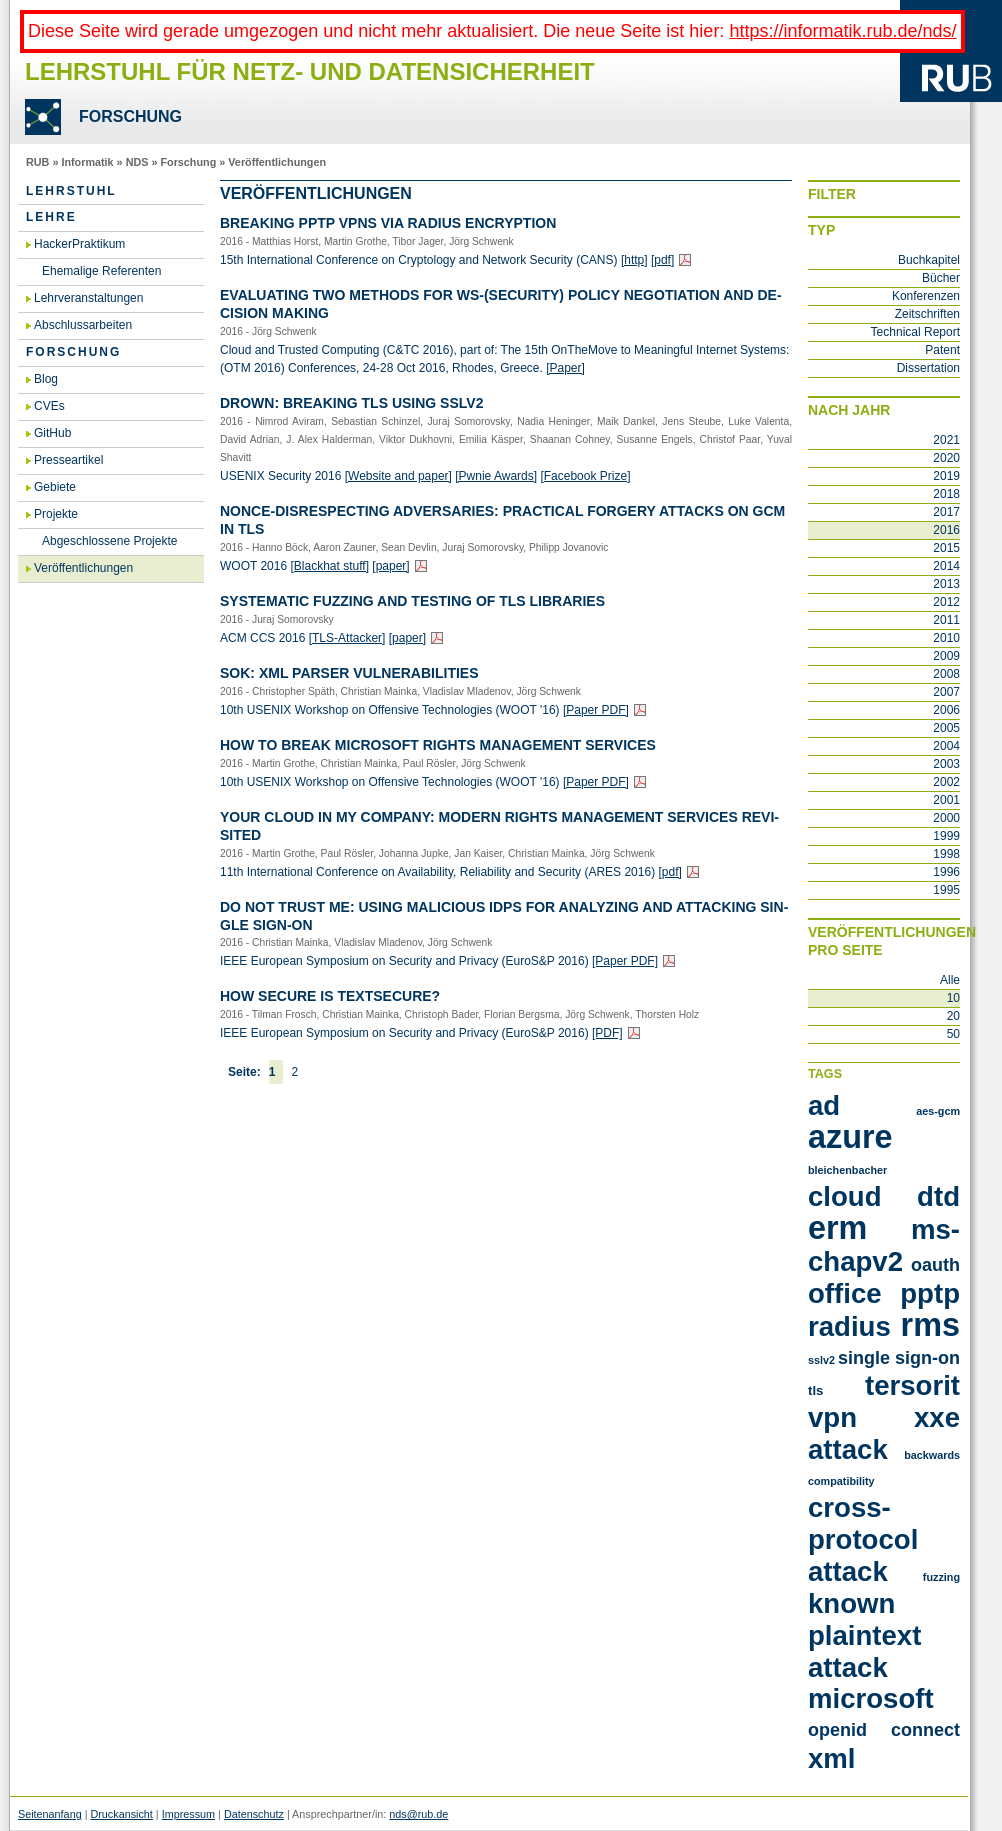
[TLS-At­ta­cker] (347, 638)
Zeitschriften (927, 314)
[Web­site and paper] (398, 476)
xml (832, 1758)
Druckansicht (121, 1814)
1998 (946, 854)
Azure (850, 1137)
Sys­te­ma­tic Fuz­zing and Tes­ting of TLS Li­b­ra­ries (412, 601)
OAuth (935, 1265)
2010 (946, 638)
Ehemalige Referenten (101, 271)
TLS (815, 1390)
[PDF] (607, 1033)
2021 (946, 440)
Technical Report (915, 332)
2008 (946, 674)
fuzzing (941, 1577)
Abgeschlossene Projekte (109, 541)
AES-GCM (938, 1111)
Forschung (188, 162)
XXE (937, 1417)
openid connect (884, 1730)
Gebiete (55, 487)
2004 (946, 746)
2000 (946, 818)
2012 (946, 602)
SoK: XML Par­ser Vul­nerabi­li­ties (349, 673)
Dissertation (928, 368)
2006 (946, 710)
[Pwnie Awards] (496, 476)
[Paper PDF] (596, 710)
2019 (946, 476)
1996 (946, 872)
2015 (946, 548)
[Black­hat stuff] (329, 566)
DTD (938, 1196)
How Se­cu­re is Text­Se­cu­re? (330, 996)
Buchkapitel (929, 260)
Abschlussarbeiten (83, 325)
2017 (946, 512)
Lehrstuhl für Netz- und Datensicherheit (310, 71)
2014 (946, 566)
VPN (832, 1417)
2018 (946, 494)
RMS (930, 1325)
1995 (946, 890)
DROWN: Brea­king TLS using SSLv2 (351, 403)
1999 (946, 836)
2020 (946, 458)
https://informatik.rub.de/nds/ (842, 31)
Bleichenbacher (847, 1170)
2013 (946, 584)
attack (848, 1449)
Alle (950, 980)
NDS (137, 162)
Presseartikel (68, 460)
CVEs (49, 406)
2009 (946, 656)
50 (953, 1034)
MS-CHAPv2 (884, 1245)
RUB (37, 162)
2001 (946, 800)
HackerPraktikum (79, 244)
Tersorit (912, 1385)
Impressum (188, 1814)
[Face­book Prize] (585, 476)
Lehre (51, 217)
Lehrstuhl (71, 191)
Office (845, 1293)
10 (953, 998)
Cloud (845, 1196)
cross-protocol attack (863, 1539)
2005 (946, 728)
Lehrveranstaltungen (88, 298)
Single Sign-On (899, 1358)
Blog (46, 379)
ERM (837, 1228)
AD (824, 1105)
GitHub (52, 433)
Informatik (87, 162)
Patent (942, 350)
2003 (946, 764)
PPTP (930, 1293)
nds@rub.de (418, 1814)
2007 (946, 692)
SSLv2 (821, 1360)
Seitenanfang (50, 1814)
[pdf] (662, 260)
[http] (634, 260)
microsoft (871, 1698)
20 (953, 1016)
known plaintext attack (864, 1635)
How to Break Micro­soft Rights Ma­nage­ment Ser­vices (438, 745)
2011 (946, 620)
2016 (946, 530)
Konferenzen (926, 296)
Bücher (941, 278)
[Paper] (565, 368)
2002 (946, 782)
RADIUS (849, 1326)
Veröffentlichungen (277, 162)
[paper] (390, 566)
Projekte (56, 514)
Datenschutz (254, 1814)
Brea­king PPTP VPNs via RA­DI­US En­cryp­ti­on (388, 223)
